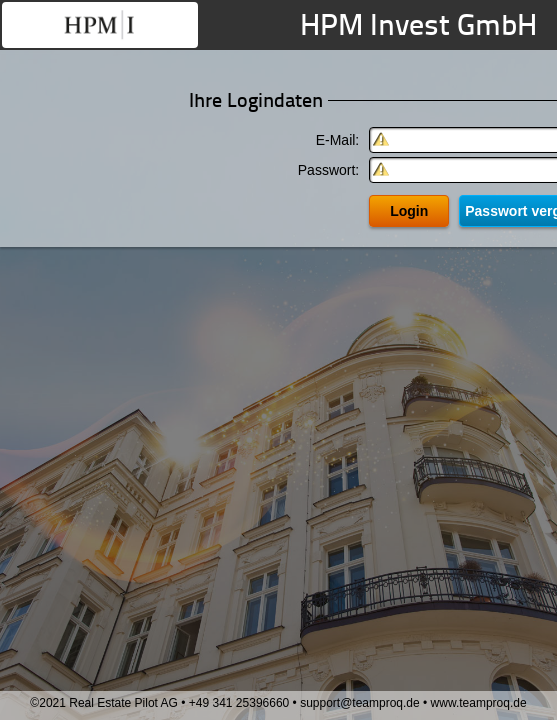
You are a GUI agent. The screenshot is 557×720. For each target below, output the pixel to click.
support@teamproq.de (360, 703)
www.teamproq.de (479, 703)
